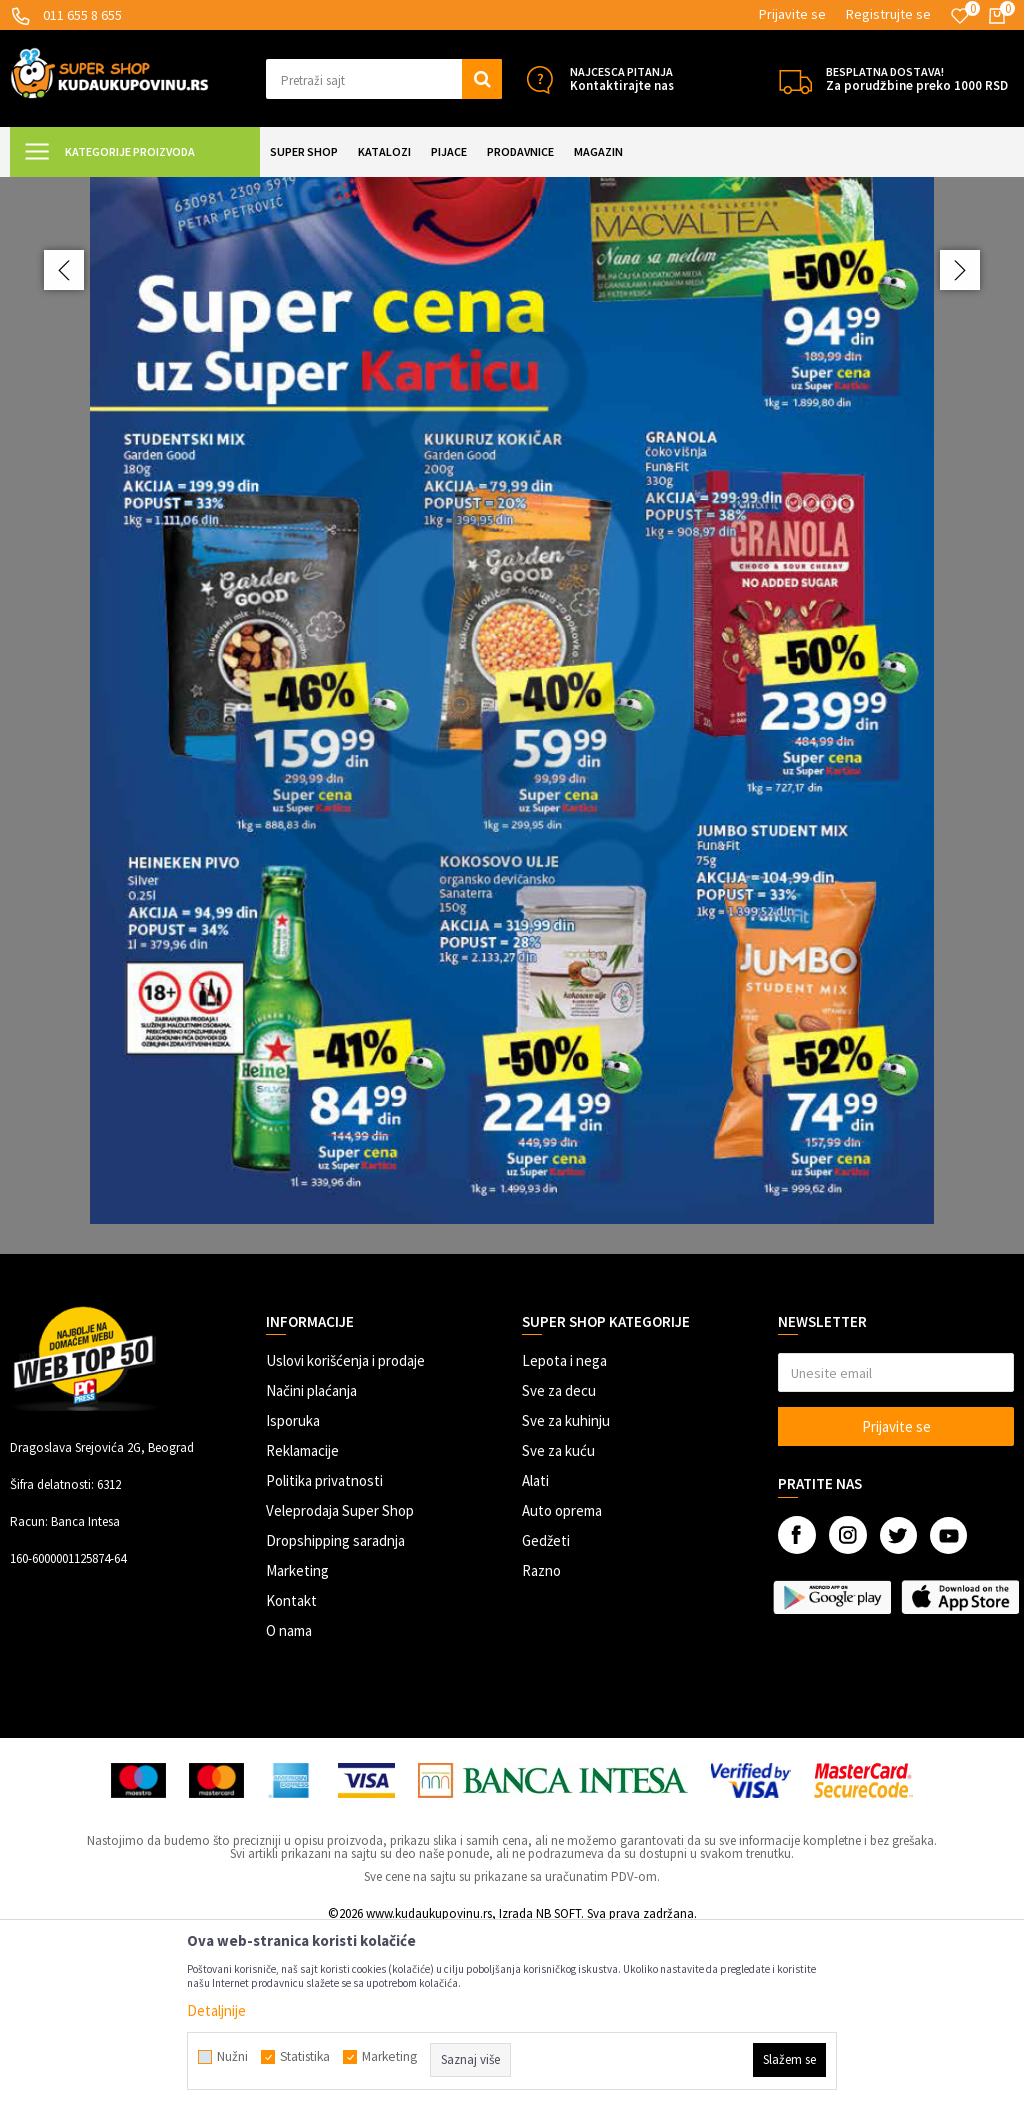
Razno (541, 1747)
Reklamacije (302, 1627)
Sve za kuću (558, 1627)
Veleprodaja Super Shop (340, 1687)
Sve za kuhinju (566, 1597)
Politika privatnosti (324, 1657)
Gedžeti (546, 1717)
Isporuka (293, 1597)
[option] (512, 804)
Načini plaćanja (311, 1567)
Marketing (297, 1747)
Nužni (232, 2057)
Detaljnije (216, 2010)
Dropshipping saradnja (335, 1717)
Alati (535, 1657)
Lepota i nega (564, 1537)
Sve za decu (559, 1567)
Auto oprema (562, 1687)
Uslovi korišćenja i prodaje (345, 1537)
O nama (289, 1807)
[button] (384, 79)
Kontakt (291, 1777)
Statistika (305, 2057)
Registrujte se (888, 14)
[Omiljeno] (960, 16)
